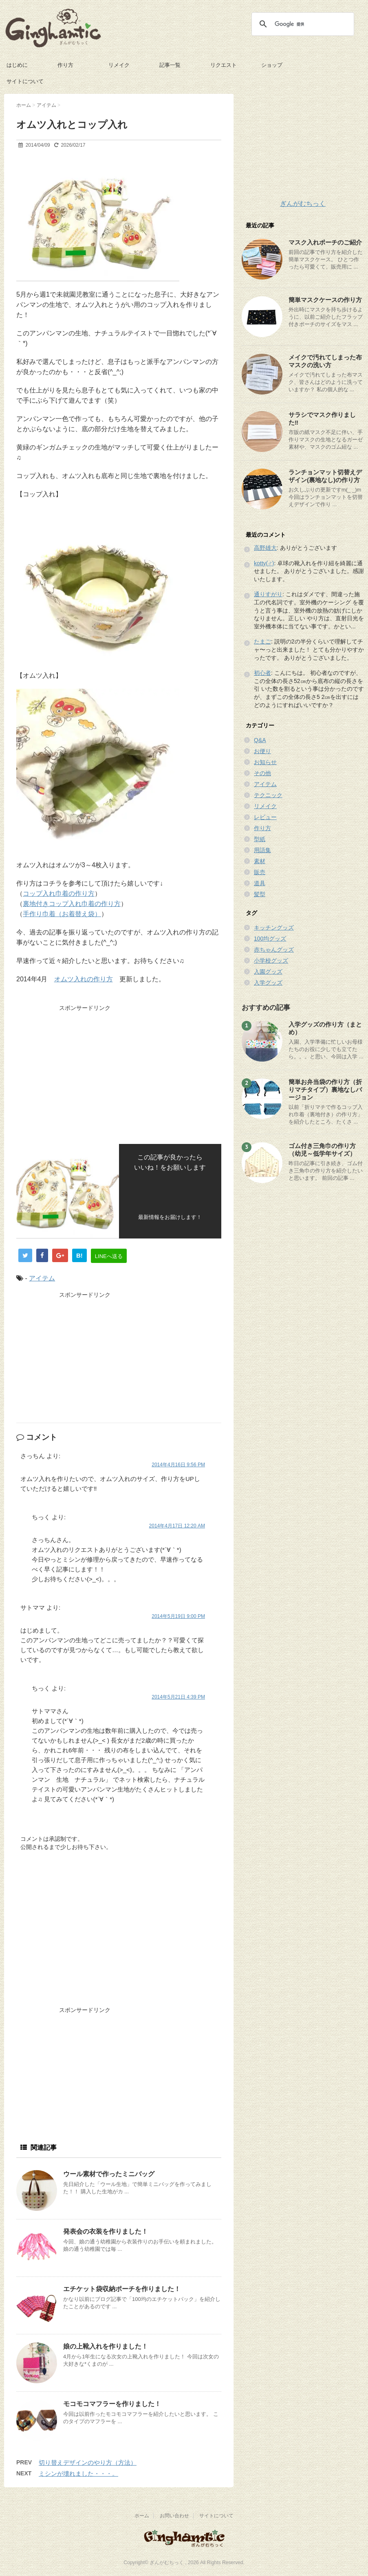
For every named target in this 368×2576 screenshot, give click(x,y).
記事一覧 (170, 65)
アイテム (42, 1278)
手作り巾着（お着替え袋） (62, 913)
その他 (262, 773)
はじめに (17, 65)
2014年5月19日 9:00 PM (178, 1616)
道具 (259, 883)
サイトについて (25, 81)
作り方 (65, 65)
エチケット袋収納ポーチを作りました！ (122, 2288)
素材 (259, 861)
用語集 (262, 850)
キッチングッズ (274, 927)
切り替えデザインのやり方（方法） (88, 2462)
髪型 (259, 894)
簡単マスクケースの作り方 (325, 299)
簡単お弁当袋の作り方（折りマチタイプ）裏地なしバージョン (325, 1089)
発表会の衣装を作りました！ (105, 2231)
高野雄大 (265, 547)
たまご (262, 641)
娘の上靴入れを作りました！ (105, 2346)
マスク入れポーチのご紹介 (325, 242)
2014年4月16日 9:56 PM (178, 1465)
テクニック (268, 795)
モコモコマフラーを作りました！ (112, 2403)
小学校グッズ (271, 960)
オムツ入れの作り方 (83, 979)
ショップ (271, 65)
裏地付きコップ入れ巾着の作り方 (72, 903)
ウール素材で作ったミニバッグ (108, 2174)
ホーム (141, 2516)
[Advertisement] (84, 1071)
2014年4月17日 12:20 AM (177, 1526)
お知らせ (265, 762)
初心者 (262, 673)
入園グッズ (268, 971)
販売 (259, 872)
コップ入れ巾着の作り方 (59, 893)
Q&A (260, 740)
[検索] (301, 24)
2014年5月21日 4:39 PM (178, 1697)
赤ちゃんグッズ (274, 949)
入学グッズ (268, 982)
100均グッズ (270, 938)
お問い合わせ (174, 2516)
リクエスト (223, 65)
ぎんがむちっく (303, 203)
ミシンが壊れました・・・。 (78, 2473)
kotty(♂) (264, 563)
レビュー (265, 817)
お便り (262, 751)
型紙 (259, 839)
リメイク (119, 65)
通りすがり (268, 594)
